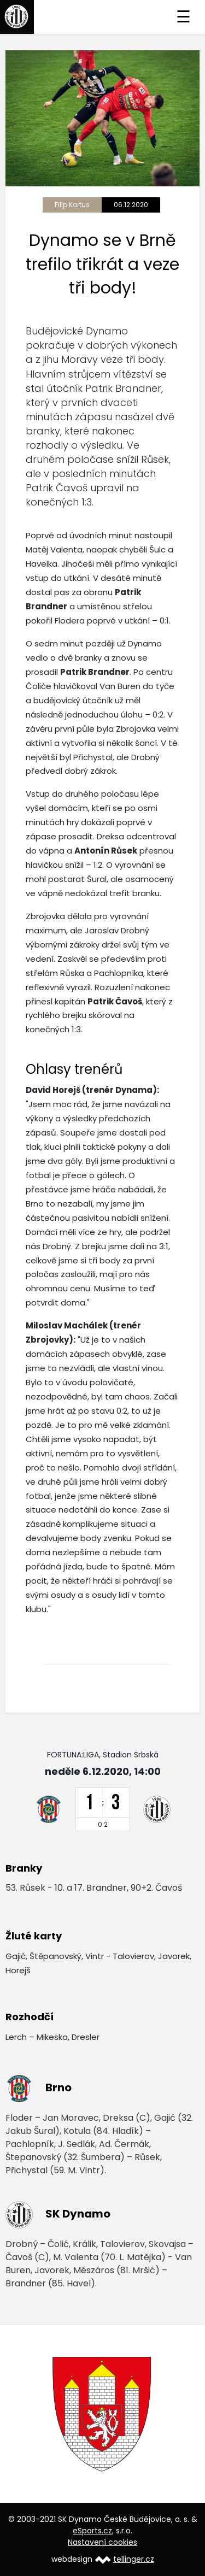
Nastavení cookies (102, 2542)
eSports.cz (92, 2530)
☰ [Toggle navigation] (183, 16)
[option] (102, 2414)
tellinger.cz (133, 2559)
